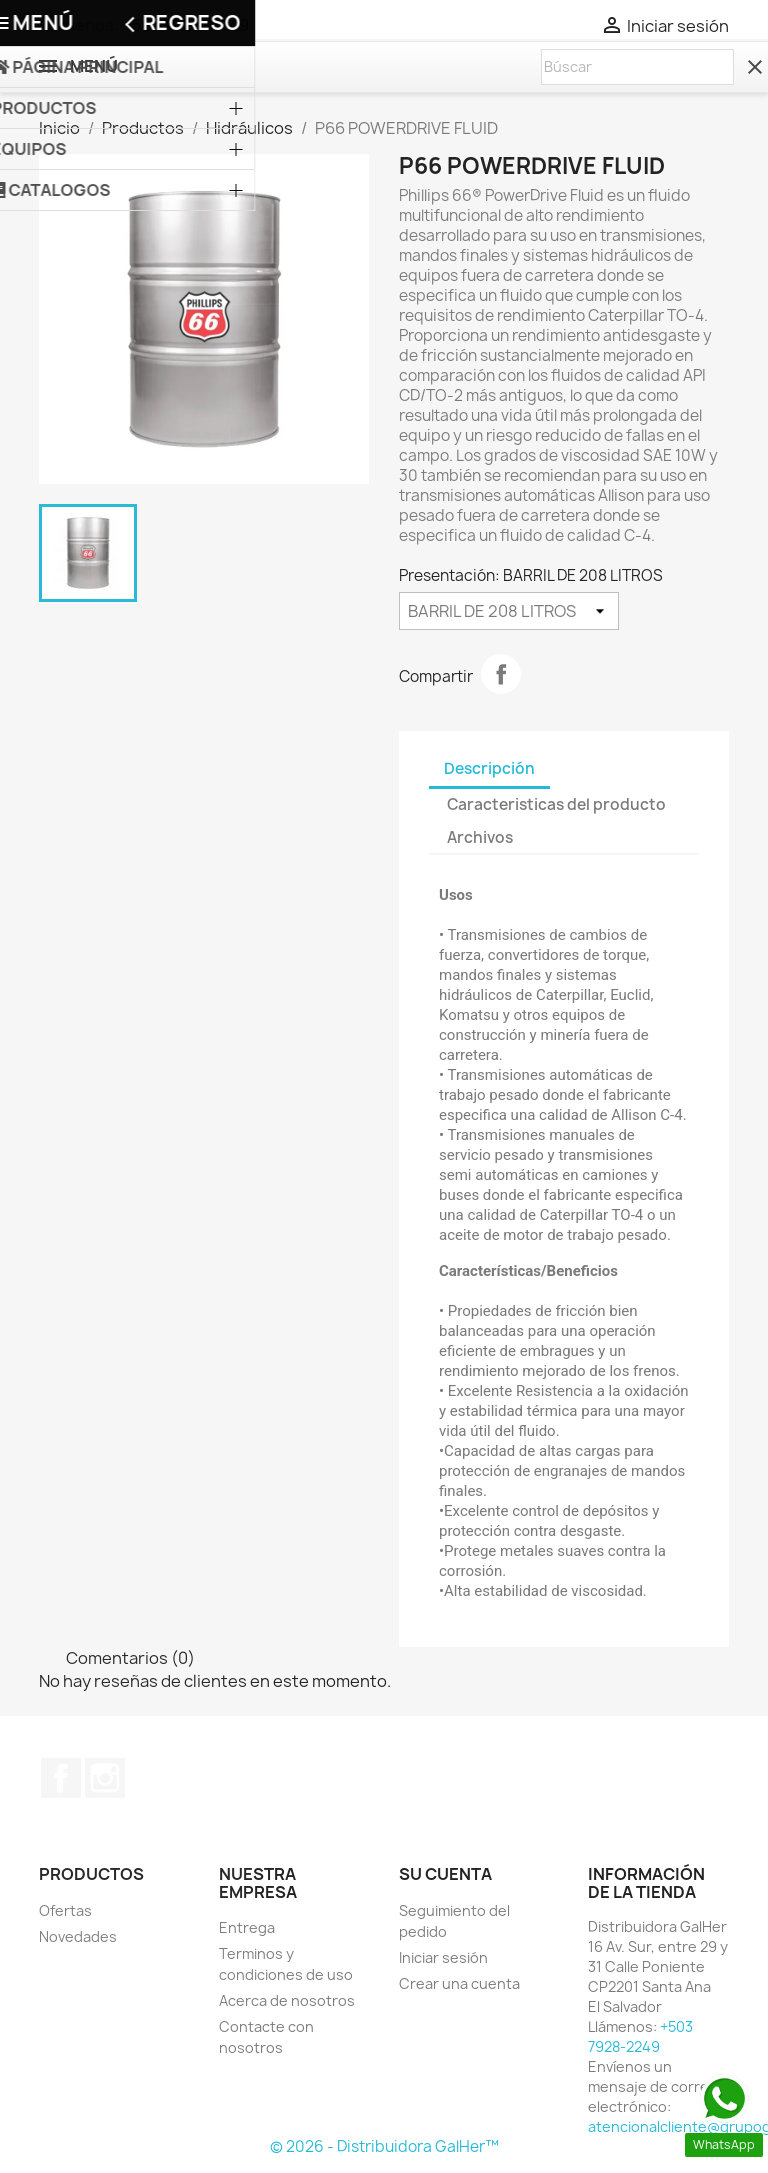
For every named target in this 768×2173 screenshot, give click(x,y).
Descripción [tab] (489, 768)
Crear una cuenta (459, 1983)
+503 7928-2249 (185, 25)
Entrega (247, 1927)
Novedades (78, 1936)
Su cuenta (445, 1874)
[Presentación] (509, 611)
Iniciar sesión (443, 1957)
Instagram (105, 1778)
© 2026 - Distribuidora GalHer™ (384, 2146)
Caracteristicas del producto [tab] (556, 804)
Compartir (501, 674)
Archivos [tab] (480, 837)
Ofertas (65, 1910)
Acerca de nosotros (287, 2000)
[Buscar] (637, 67)
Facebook (61, 1778)
